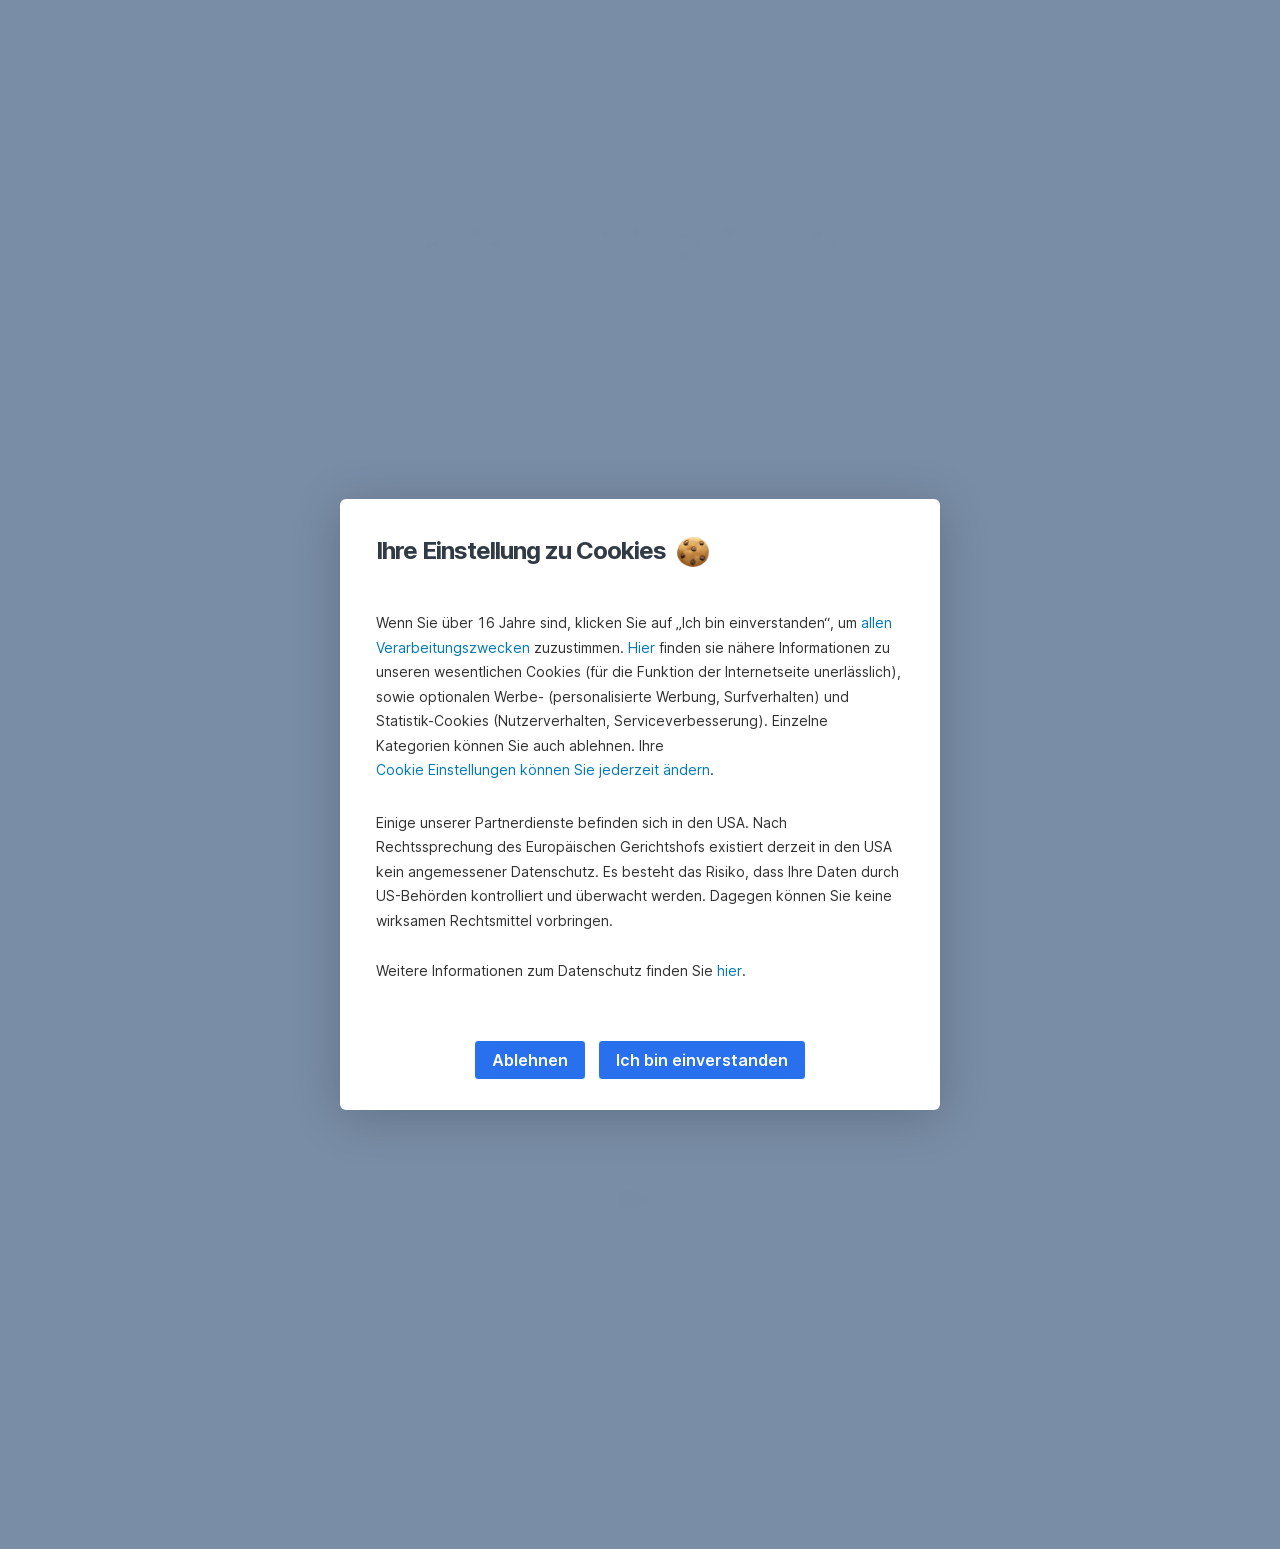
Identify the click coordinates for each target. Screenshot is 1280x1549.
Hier (641, 647)
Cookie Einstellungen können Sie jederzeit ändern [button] (543, 769)
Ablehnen (530, 1060)
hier (729, 970)
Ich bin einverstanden (702, 1060)
